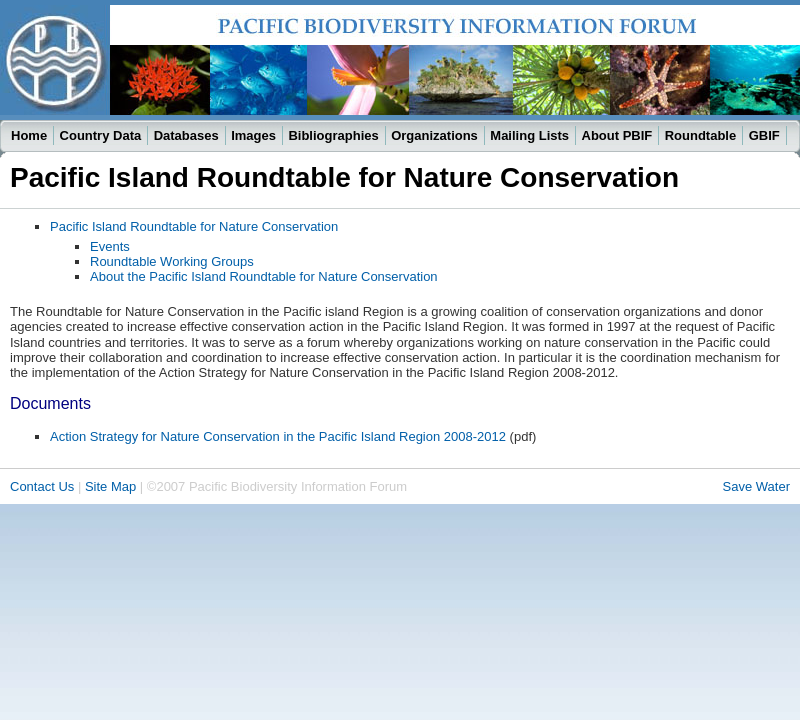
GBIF (764, 135)
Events (110, 246)
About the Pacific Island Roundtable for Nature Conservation (264, 276)
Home (29, 135)
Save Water (756, 486)
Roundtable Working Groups (172, 261)
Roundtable (701, 135)
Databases (186, 135)
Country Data (101, 135)
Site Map (110, 486)
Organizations (434, 135)
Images (253, 135)
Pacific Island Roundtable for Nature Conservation (194, 226)
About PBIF (617, 135)
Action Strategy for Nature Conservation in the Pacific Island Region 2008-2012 (278, 436)
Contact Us (42, 486)
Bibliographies (333, 135)
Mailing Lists (529, 135)
